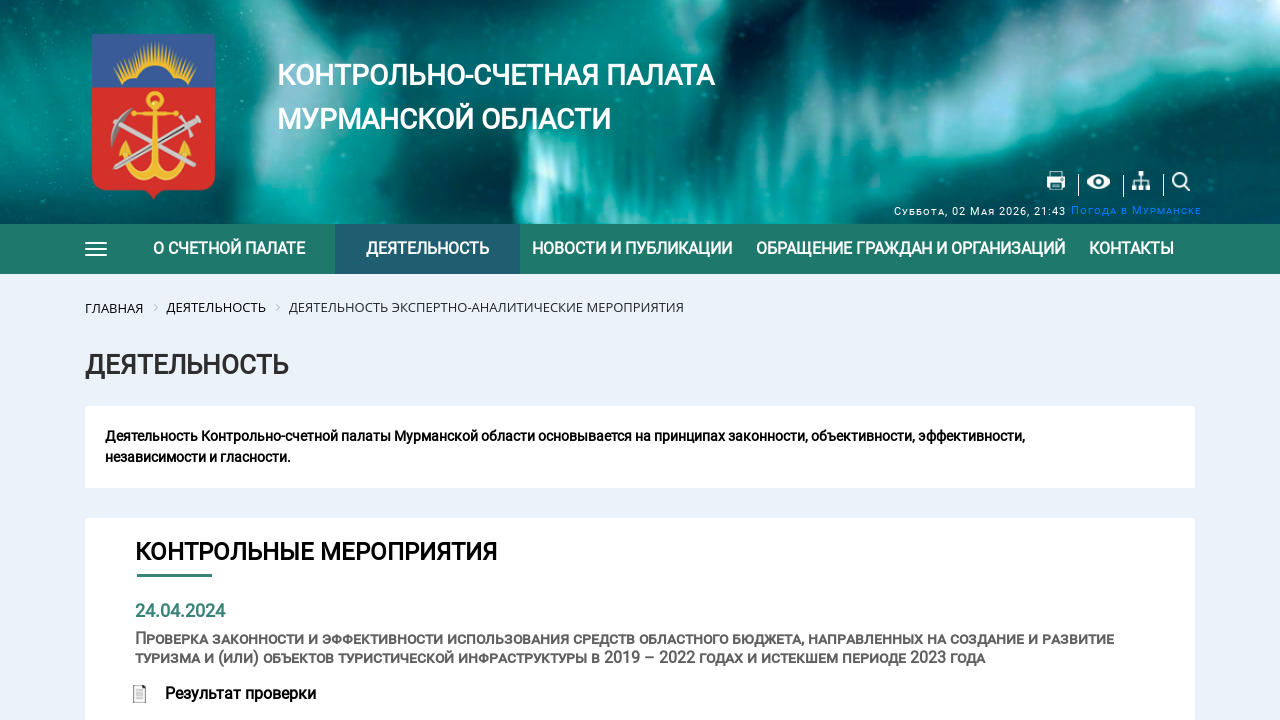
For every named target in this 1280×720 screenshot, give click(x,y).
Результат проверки (240, 693)
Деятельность (427, 248)
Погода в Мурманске (1136, 210)
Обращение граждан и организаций (910, 248)
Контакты (1131, 248)
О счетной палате (229, 248)
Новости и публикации (632, 248)
